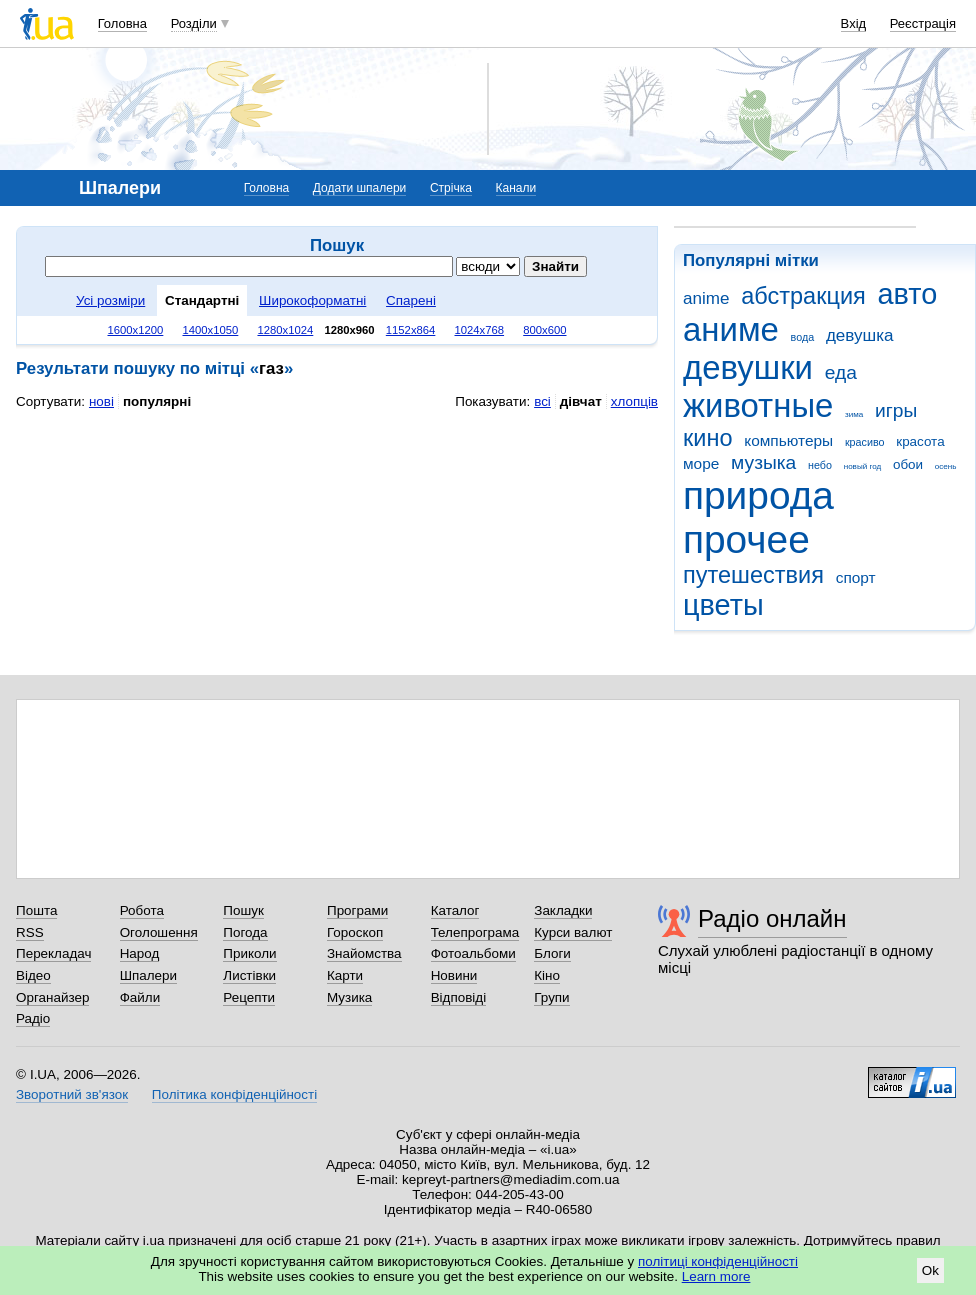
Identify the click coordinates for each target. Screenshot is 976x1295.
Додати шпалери (359, 188)
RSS (30, 932)
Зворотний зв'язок (72, 1094)
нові (101, 401)
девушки (748, 367)
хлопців (634, 401)
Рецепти (249, 997)
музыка (763, 462)
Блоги (552, 953)
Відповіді (459, 997)
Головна (122, 23)
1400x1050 (210, 330)
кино (708, 438)
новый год (862, 466)
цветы (723, 605)
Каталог (455, 910)
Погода (245, 932)
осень (946, 466)
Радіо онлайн (772, 918)
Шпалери (148, 975)
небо (820, 465)
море (701, 463)
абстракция (803, 296)
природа (758, 495)
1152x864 (411, 330)
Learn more (716, 1276)
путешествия (753, 575)
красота (920, 441)
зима (854, 414)
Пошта (36, 910)
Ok (930, 1270)
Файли (140, 997)
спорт (856, 577)
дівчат (581, 401)
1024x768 (480, 330)
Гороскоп (355, 932)
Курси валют (573, 932)
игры (896, 410)
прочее (746, 539)
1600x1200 (136, 330)
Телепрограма (475, 932)
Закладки (563, 910)
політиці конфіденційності (718, 1261)
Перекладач (53, 953)
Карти (345, 975)
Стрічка (451, 188)
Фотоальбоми (473, 953)
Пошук (243, 910)
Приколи (249, 953)
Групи (551, 997)
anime (706, 298)
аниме (731, 329)
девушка (860, 335)
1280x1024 (285, 330)
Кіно (547, 975)
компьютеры (788, 440)
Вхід (854, 23)
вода (803, 337)
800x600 (544, 330)
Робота (142, 910)
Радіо (33, 1018)
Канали (516, 188)
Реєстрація (923, 23)
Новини (454, 975)
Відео (33, 975)
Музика (349, 997)
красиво (865, 442)
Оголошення (159, 932)
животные (758, 405)
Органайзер (52, 997)
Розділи (194, 23)
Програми (357, 910)
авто (908, 294)
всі (542, 401)
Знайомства (364, 953)
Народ (140, 953)
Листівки (249, 975)
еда (841, 372)
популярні (157, 401)
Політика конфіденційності (234, 1094)
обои (908, 464)
